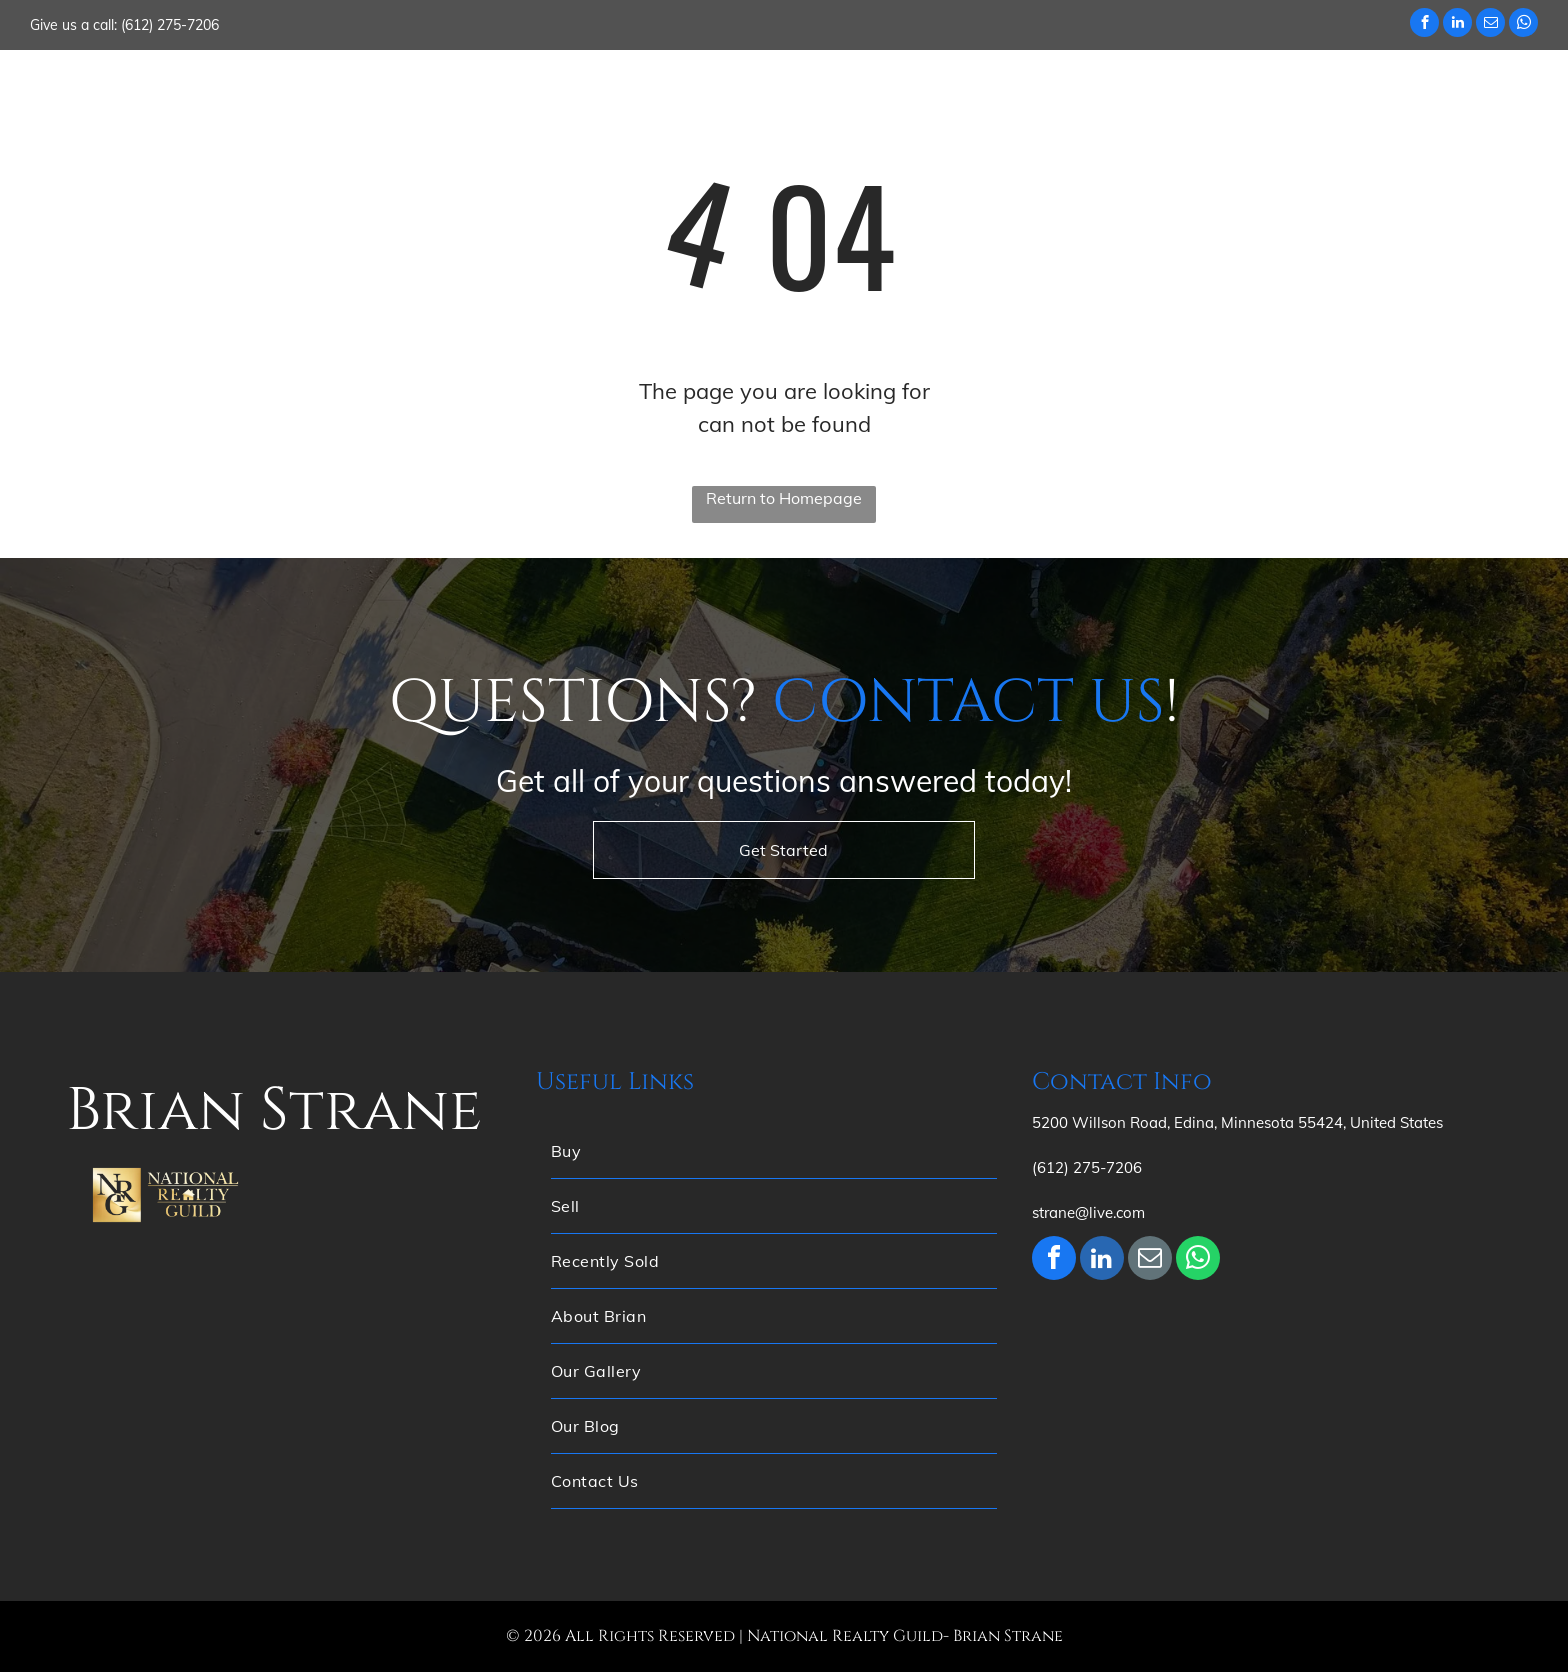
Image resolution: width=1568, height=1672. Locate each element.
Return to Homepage (784, 498)
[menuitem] (674, 89)
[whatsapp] (1523, 25)
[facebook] (1424, 25)
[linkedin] (1457, 25)
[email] (1490, 25)
